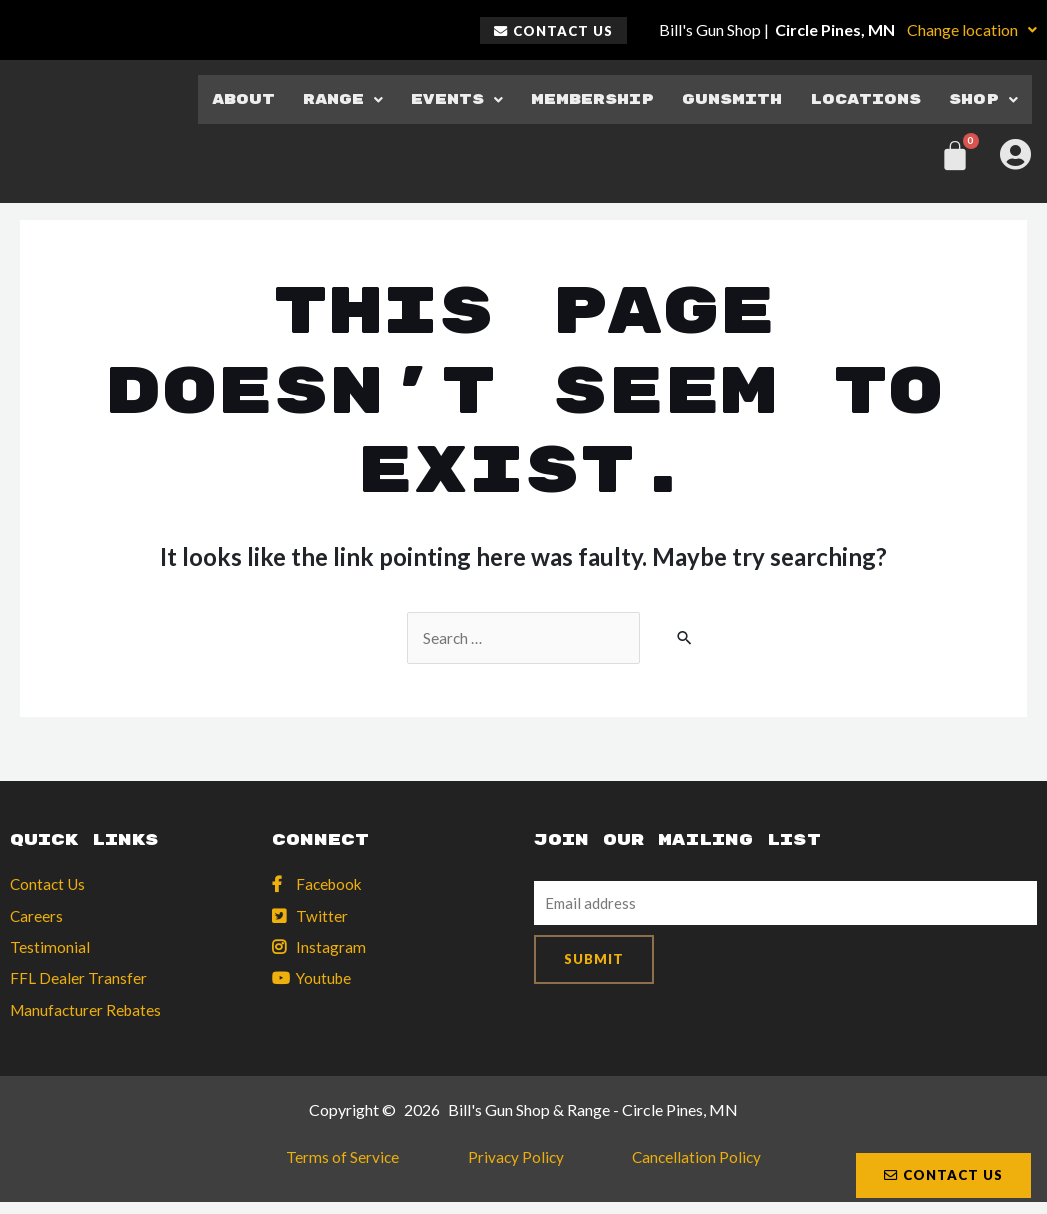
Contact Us (49, 885)
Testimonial (50, 949)
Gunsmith (724, 98)
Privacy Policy (515, 1164)
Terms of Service (369, 1164)
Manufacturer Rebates (88, 1013)
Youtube (325, 981)
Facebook (331, 885)
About (224, 98)
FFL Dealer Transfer (78, 981)
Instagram (331, 949)
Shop (984, 98)
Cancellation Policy (670, 1164)
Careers (37, 917)
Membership (580, 98)
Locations (863, 98)
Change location (972, 29)
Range (324, 98)
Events (440, 98)
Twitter (322, 917)
